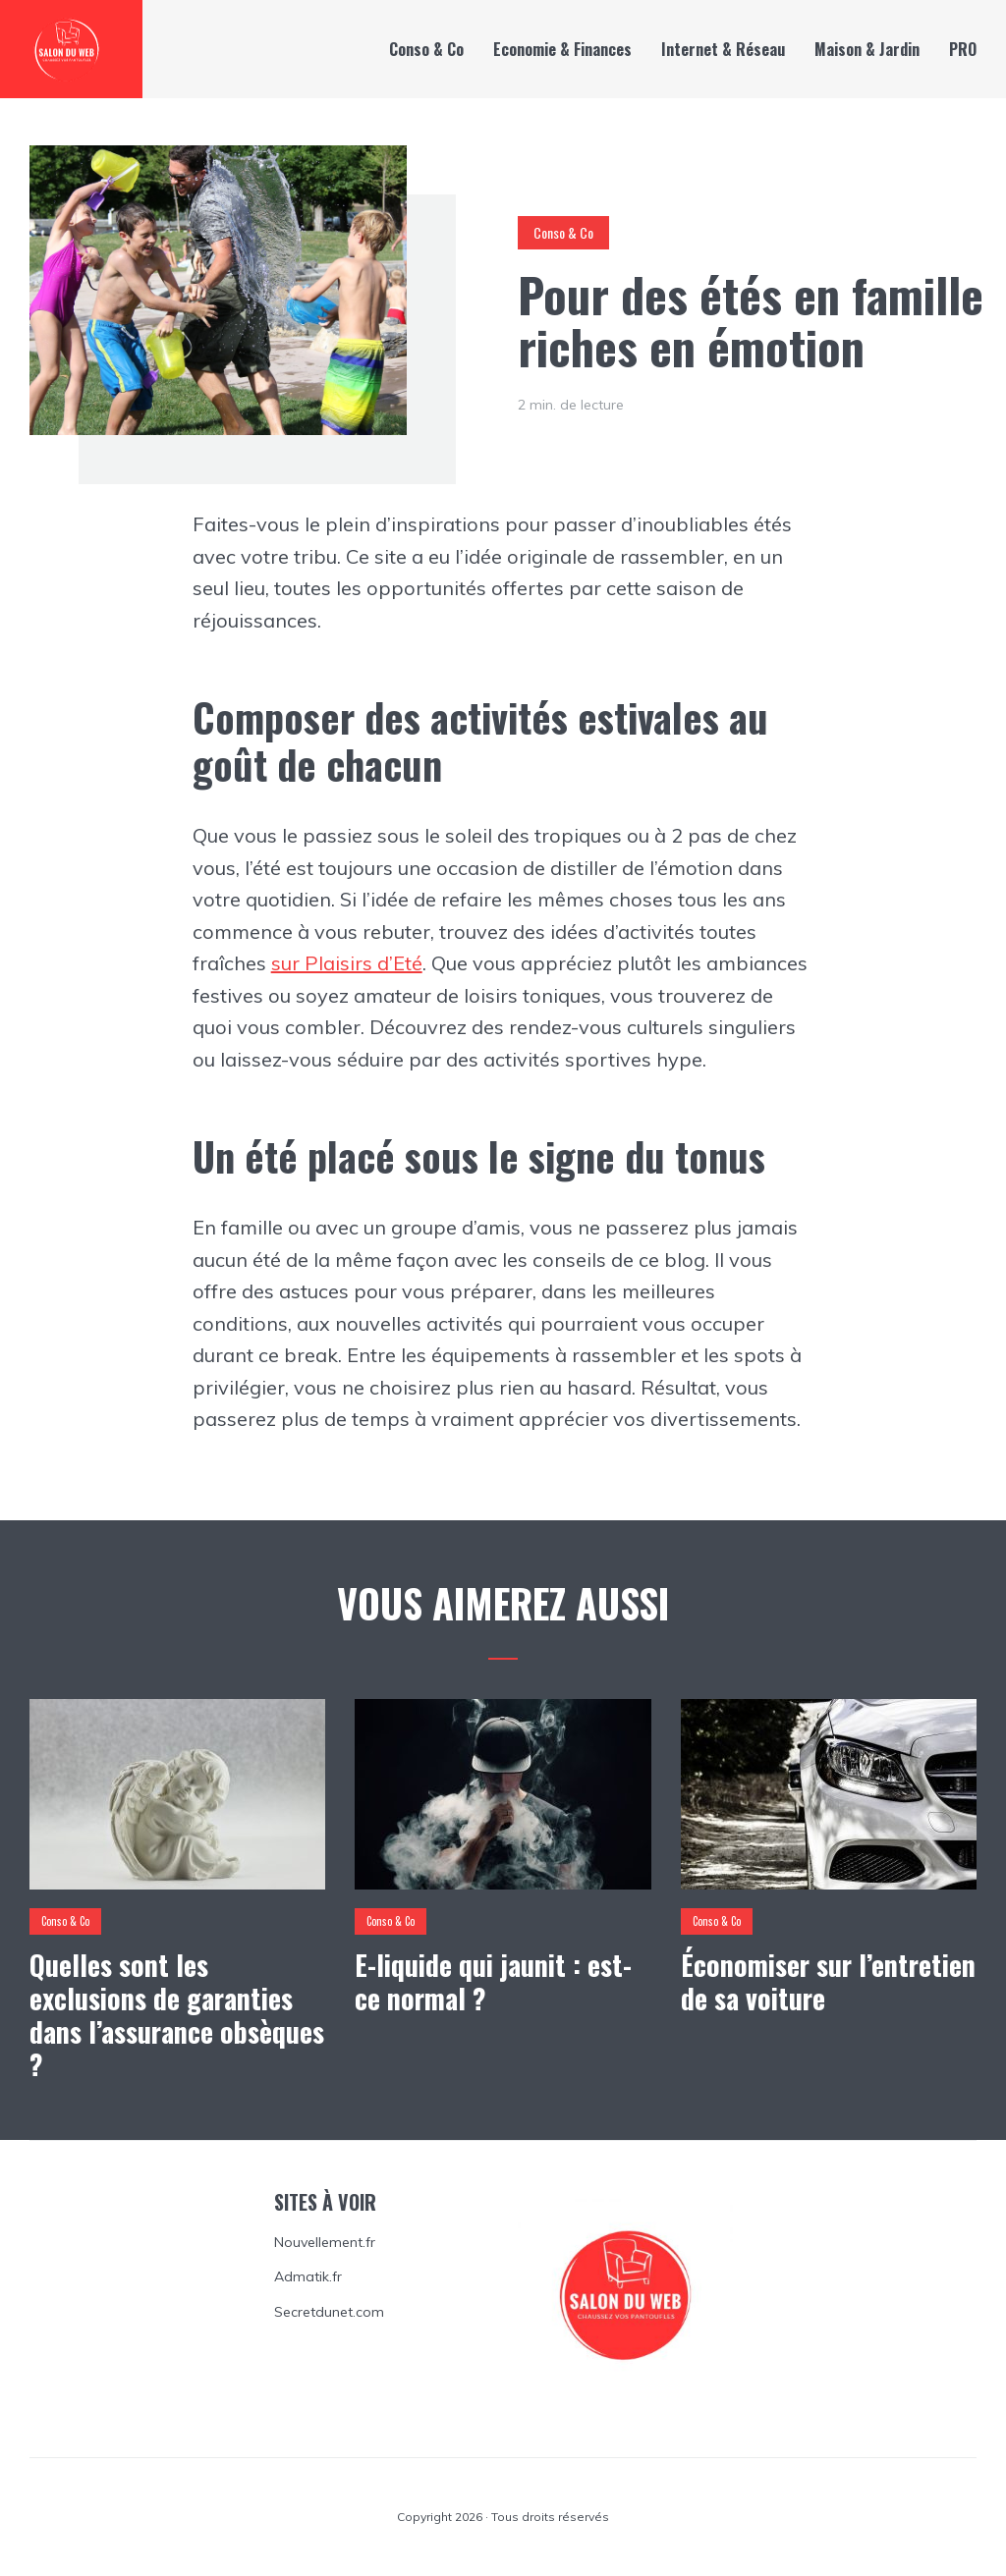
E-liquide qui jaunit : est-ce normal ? (493, 1981)
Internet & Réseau (723, 49)
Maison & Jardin (867, 49)
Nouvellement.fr (324, 2242)
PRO (963, 49)
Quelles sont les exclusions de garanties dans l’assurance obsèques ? (176, 2014)
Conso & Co (426, 49)
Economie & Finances (562, 49)
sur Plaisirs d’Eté (346, 963)
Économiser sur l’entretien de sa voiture (828, 1981)
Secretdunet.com (329, 2312)
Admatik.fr (308, 2276)
